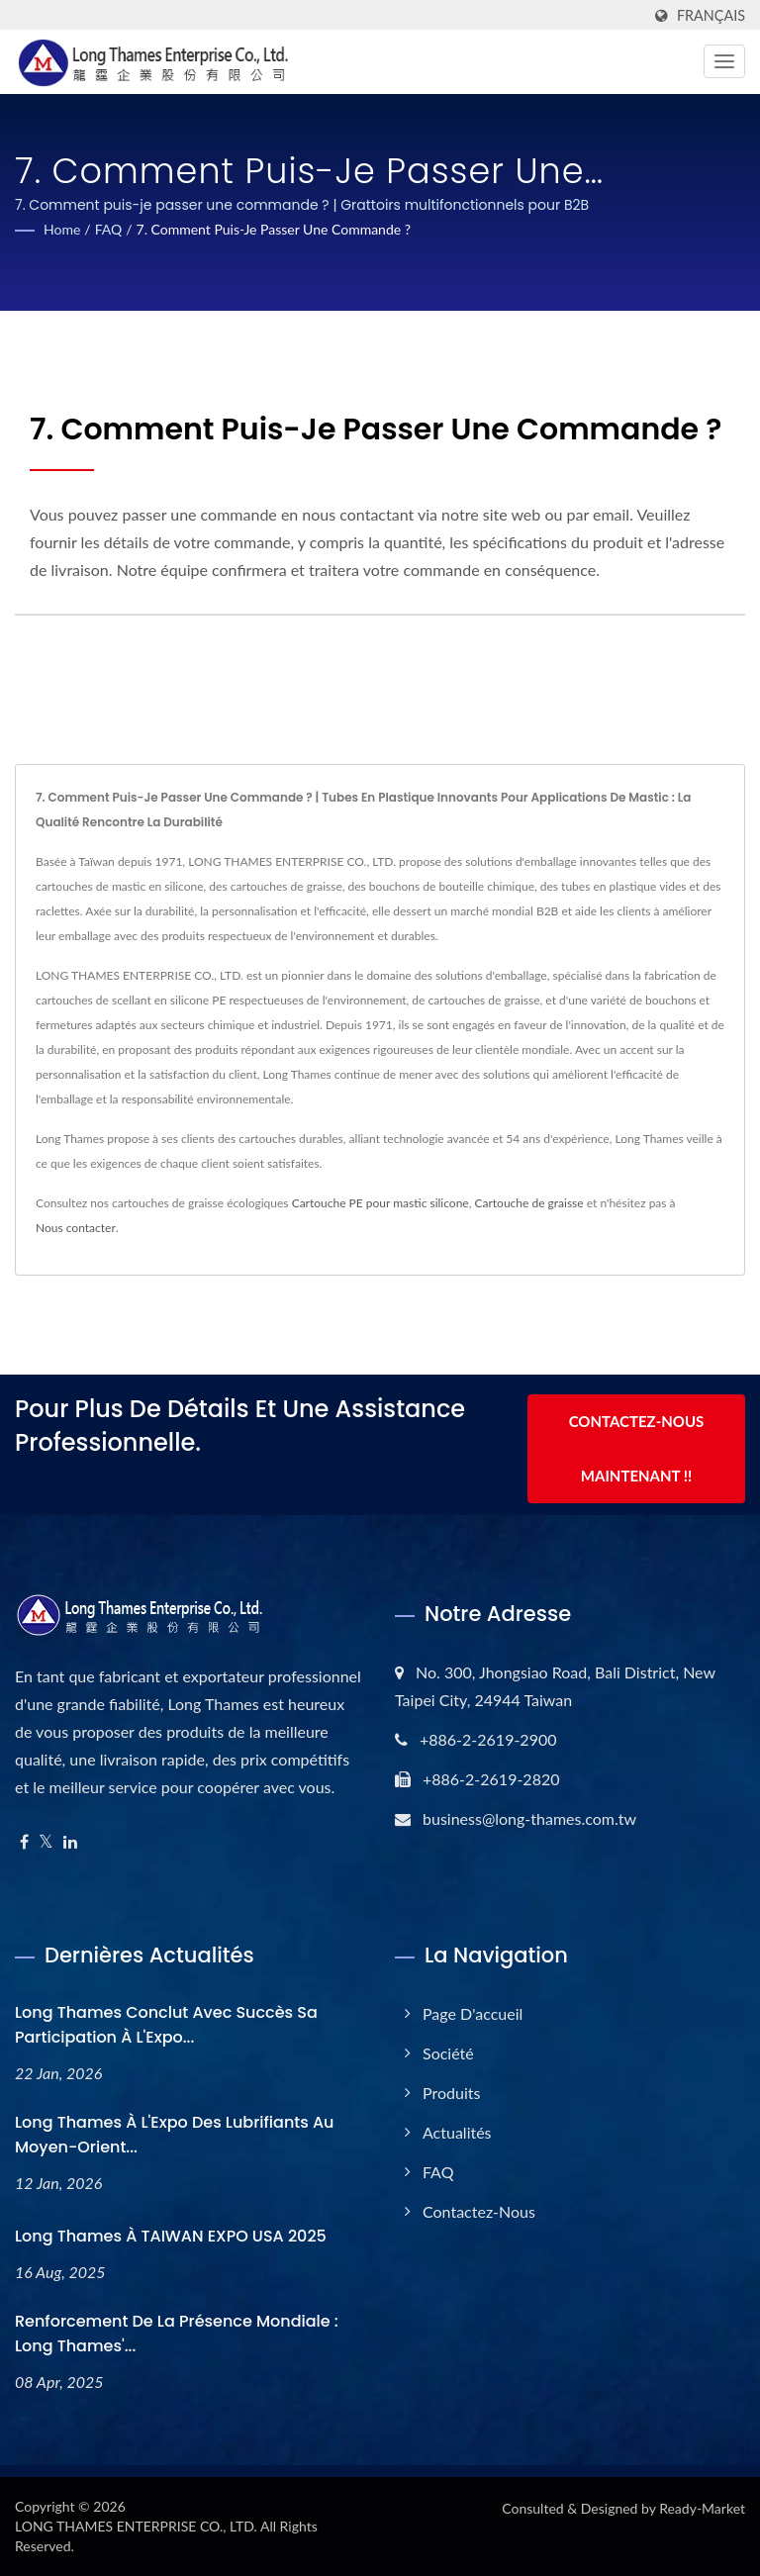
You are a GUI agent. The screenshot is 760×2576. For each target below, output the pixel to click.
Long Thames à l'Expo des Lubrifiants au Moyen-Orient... (174, 2134)
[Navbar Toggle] (724, 61)
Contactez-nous (479, 2211)
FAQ (109, 229)
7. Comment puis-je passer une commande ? (274, 229)
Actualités (457, 2132)
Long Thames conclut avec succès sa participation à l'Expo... (166, 2025)
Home (62, 229)
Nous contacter (76, 1227)
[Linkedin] (70, 1842)
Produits (451, 2092)
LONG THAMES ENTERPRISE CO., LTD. (136, 2526)
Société (448, 2053)
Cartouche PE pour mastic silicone (380, 1202)
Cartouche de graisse (528, 1202)
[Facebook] (24, 1842)
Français (711, 16)
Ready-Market (702, 2508)
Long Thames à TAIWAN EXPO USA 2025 (171, 2236)
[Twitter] (46, 1842)
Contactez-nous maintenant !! (637, 1450)
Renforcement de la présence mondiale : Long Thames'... (176, 2333)
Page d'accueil (472, 2013)
